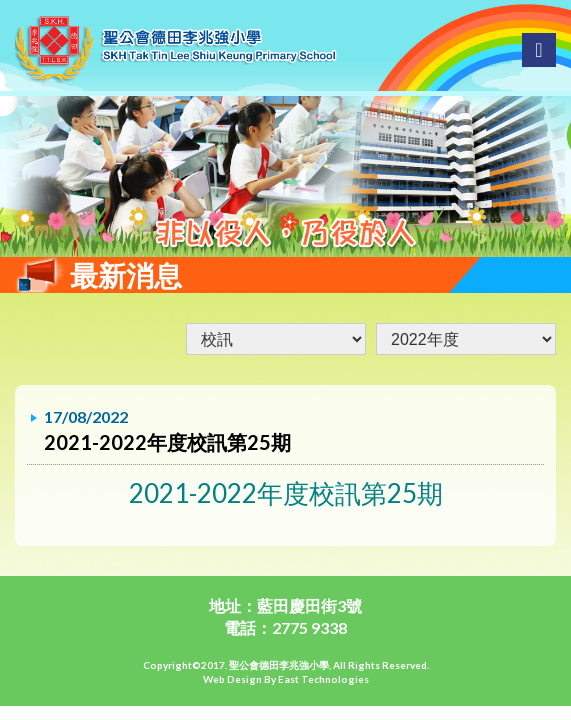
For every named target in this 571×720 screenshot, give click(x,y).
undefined (466, 339)
